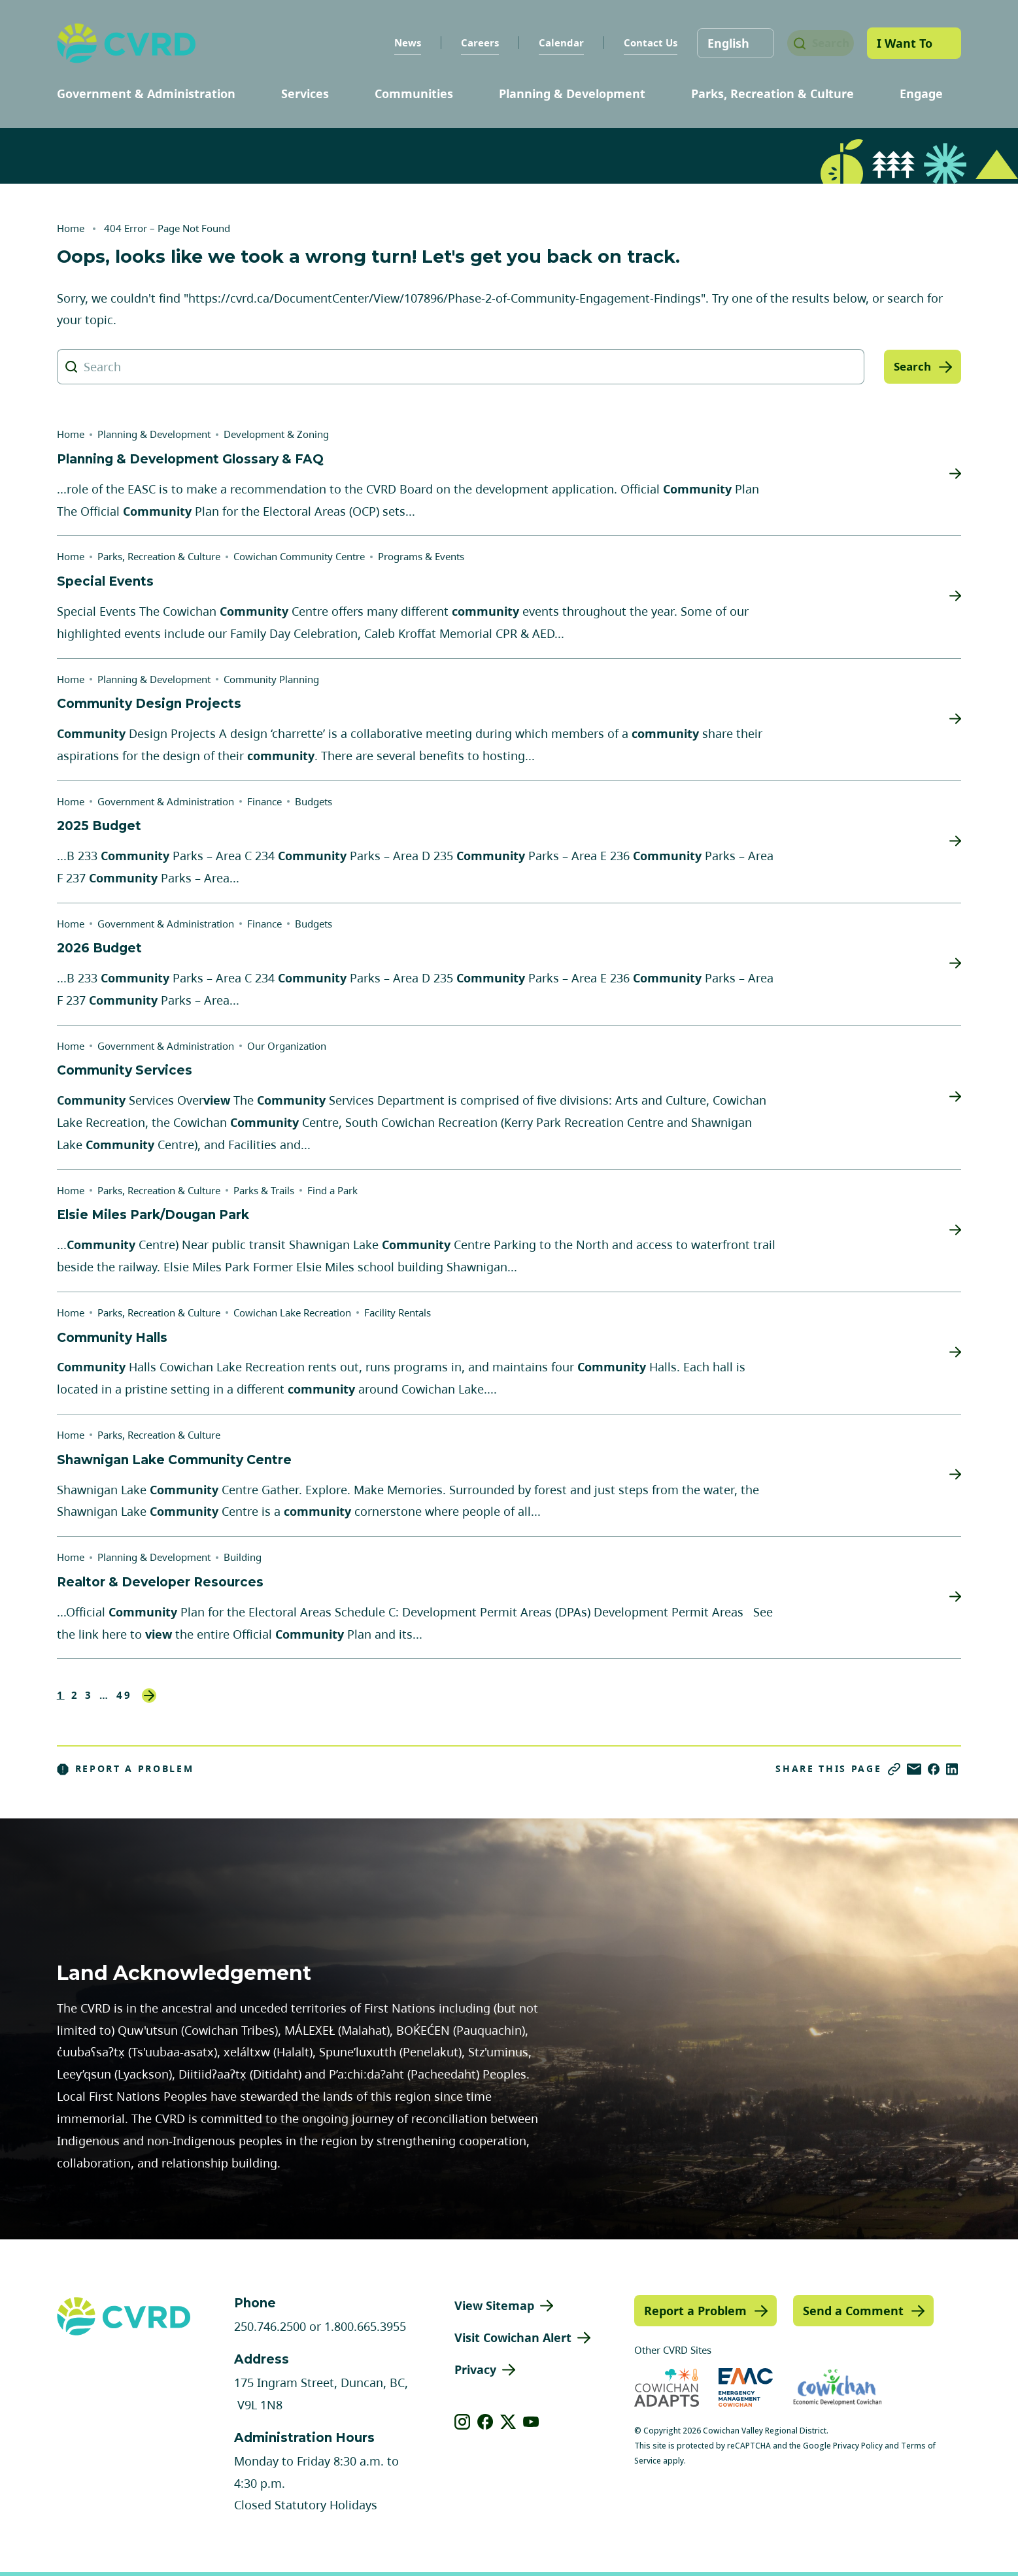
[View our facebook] (485, 2422)
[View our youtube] (531, 2422)
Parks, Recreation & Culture (772, 93)
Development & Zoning (276, 434)
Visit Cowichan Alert (512, 2337)
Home (70, 228)
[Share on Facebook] (934, 1769)
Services (305, 93)
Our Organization (286, 1045)
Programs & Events (421, 556)
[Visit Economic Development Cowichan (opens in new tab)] (837, 2387)
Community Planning (271, 679)
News (394, 42)
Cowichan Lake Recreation (292, 1312)
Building (243, 1557)
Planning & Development (572, 93)
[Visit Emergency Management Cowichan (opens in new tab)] (746, 2387)
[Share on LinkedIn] (952, 1769)
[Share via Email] (914, 1769)
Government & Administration (146, 93)
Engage (921, 93)
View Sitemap (494, 2305)
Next (149, 1695)
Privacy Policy (858, 2445)
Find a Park (332, 1190)
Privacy (475, 2369)
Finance (264, 801)
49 (124, 1695)
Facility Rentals (397, 1312)
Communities (414, 93)
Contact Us (637, 42)
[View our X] (508, 2422)
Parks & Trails (263, 1190)
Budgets (313, 801)
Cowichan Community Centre (299, 556)
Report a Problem (125, 1769)
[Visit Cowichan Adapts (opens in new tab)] (666, 2387)
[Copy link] (894, 1769)
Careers (467, 42)
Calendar (548, 42)
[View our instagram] (462, 2422)
